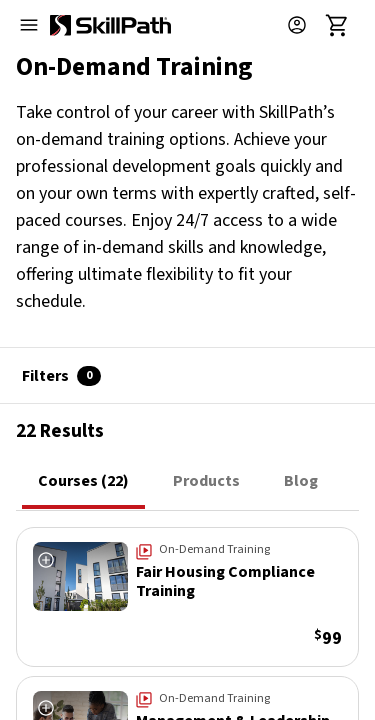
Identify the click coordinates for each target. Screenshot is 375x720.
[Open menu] (29, 25)
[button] (305, 25)
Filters (61, 376)
